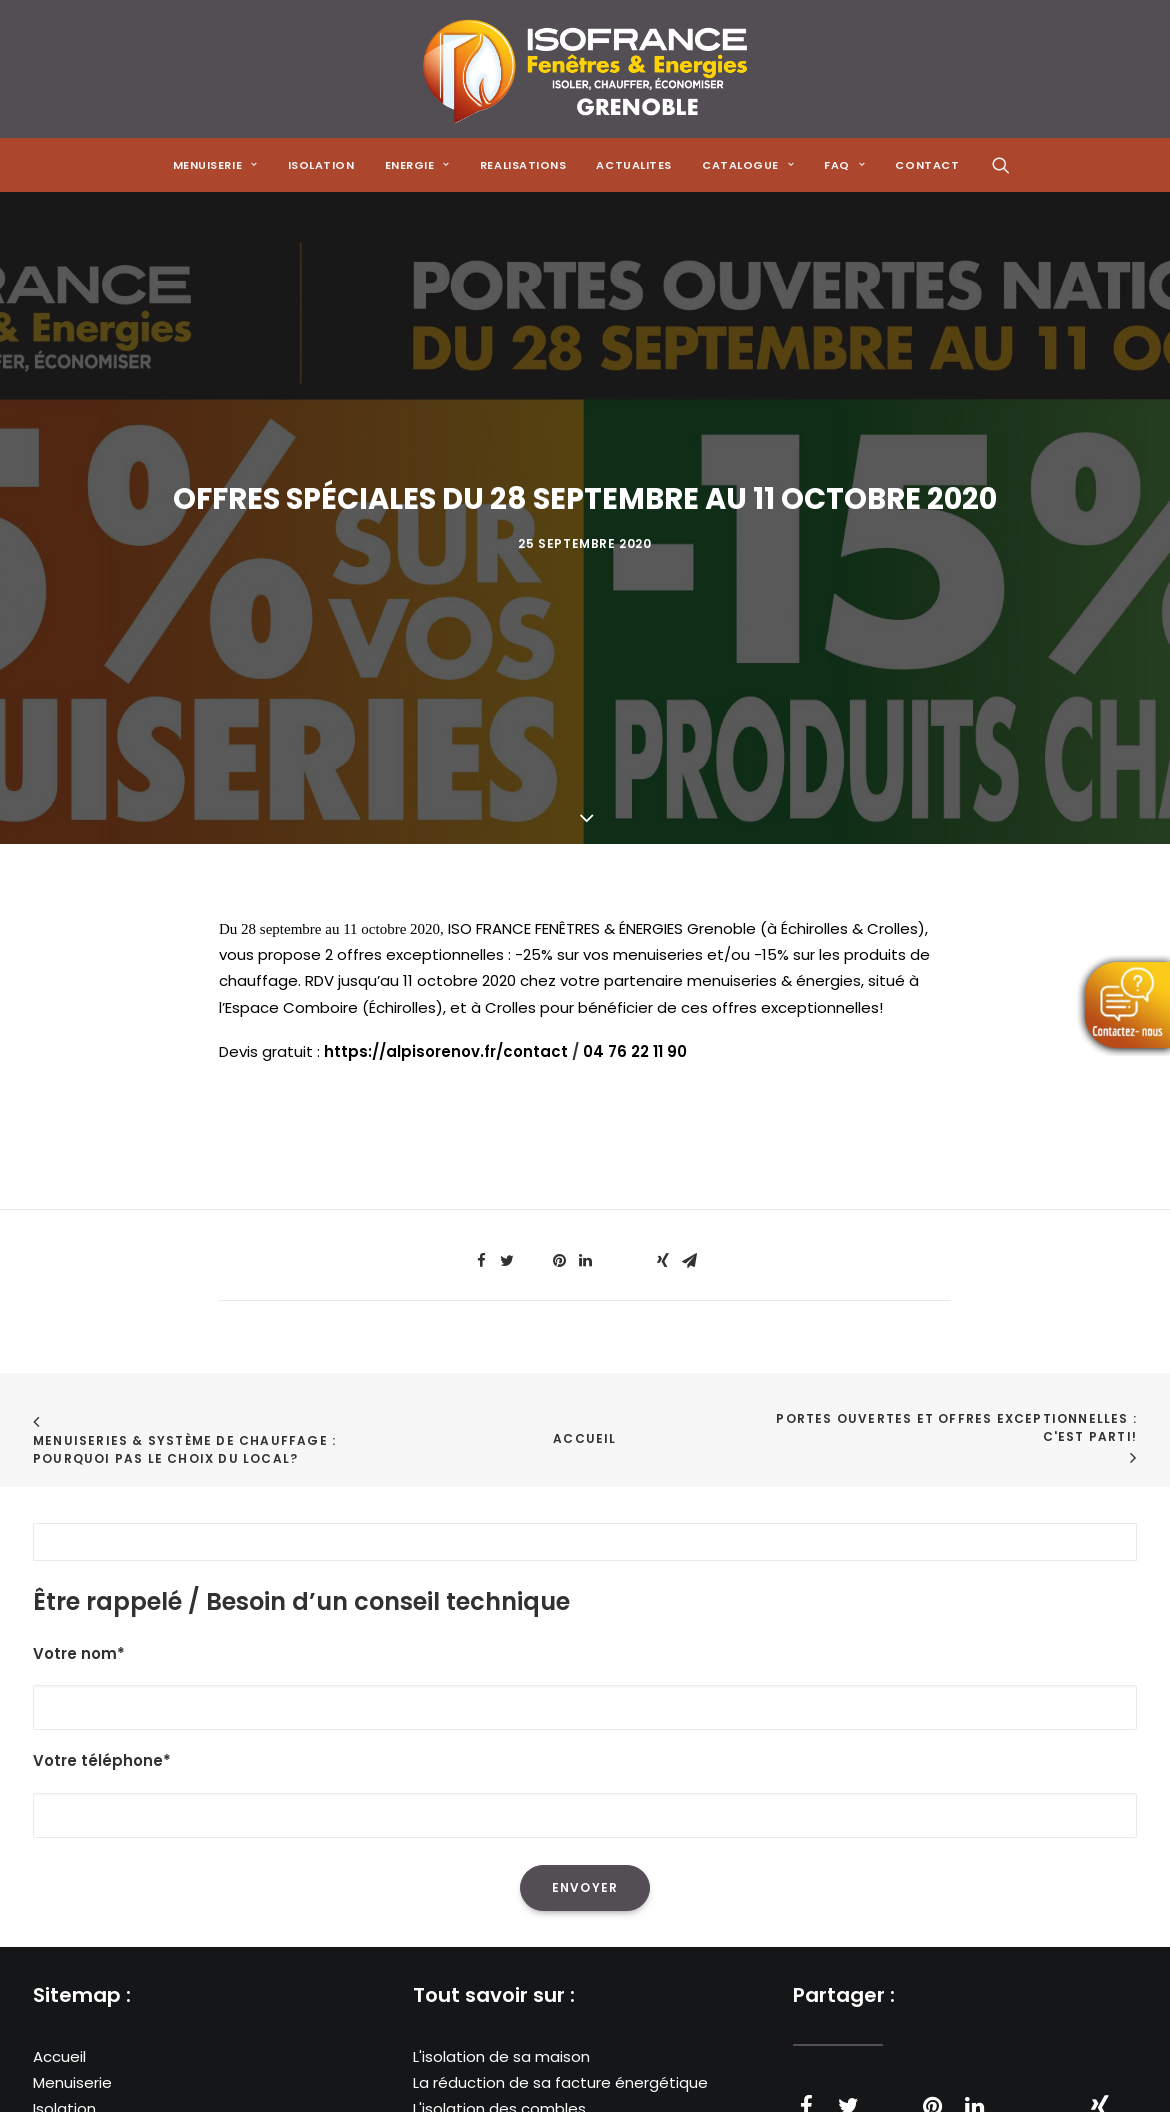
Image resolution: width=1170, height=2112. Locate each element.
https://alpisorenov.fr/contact (446, 933)
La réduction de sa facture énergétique (560, 1964)
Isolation (321, 165)
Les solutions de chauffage (514, 2069)
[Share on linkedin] (585, 1143)
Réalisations (78, 2042)
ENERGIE (417, 165)
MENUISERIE (215, 165)
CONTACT (927, 165)
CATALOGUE (748, 165)
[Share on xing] (663, 1143)
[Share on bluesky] (637, 1137)
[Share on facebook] (481, 1143)
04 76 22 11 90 (635, 933)
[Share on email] (689, 1143)
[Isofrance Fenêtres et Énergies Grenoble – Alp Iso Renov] (584, 69)
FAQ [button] (844, 165)
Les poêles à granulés (493, 2042)
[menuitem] (215, 165)
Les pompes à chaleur (495, 2016)
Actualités (71, 2069)
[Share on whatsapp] (611, 1137)
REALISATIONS (523, 165)
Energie (60, 2016)
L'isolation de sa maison (501, 1937)
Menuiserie (72, 1964)
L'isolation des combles (499, 1990)
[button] (1001, 165)
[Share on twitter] (507, 1143)
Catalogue (73, 2095)
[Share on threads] (533, 1137)
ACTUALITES (634, 165)
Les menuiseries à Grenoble (515, 2095)
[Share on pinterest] (559, 1143)
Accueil (584, 1320)
